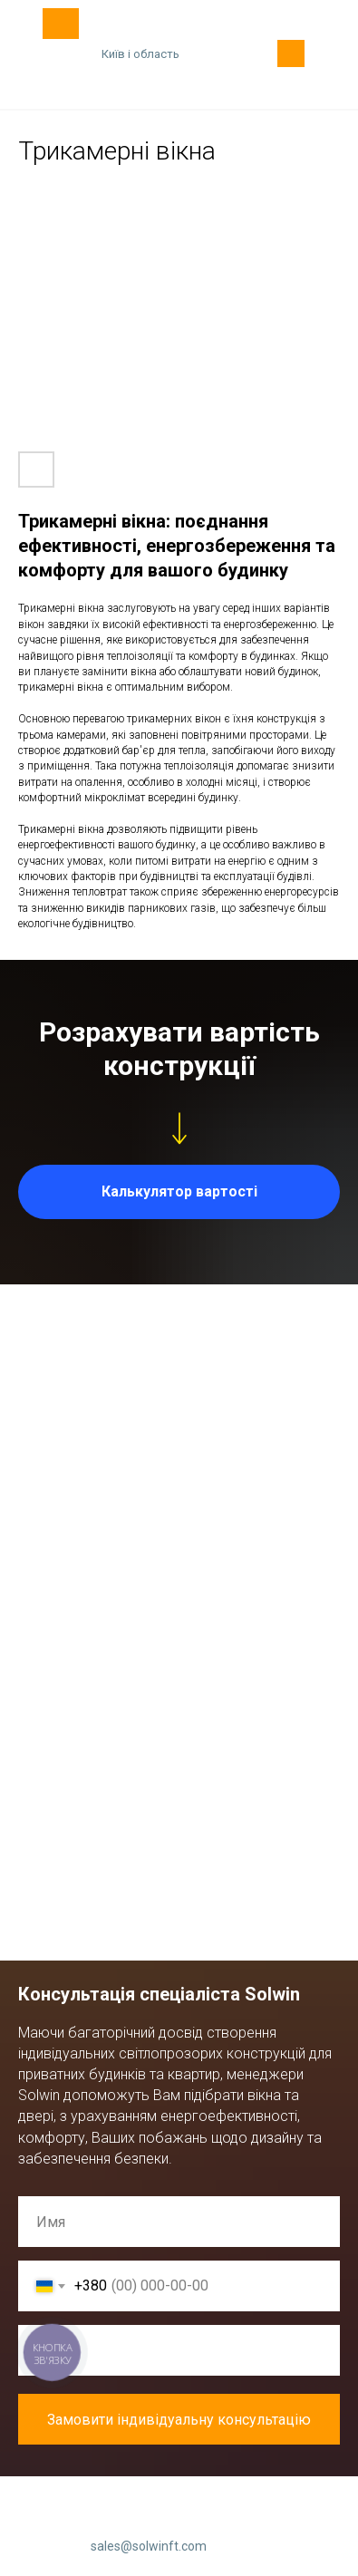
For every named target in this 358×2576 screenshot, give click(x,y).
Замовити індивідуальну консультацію (193, 2419)
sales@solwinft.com (149, 2546)
